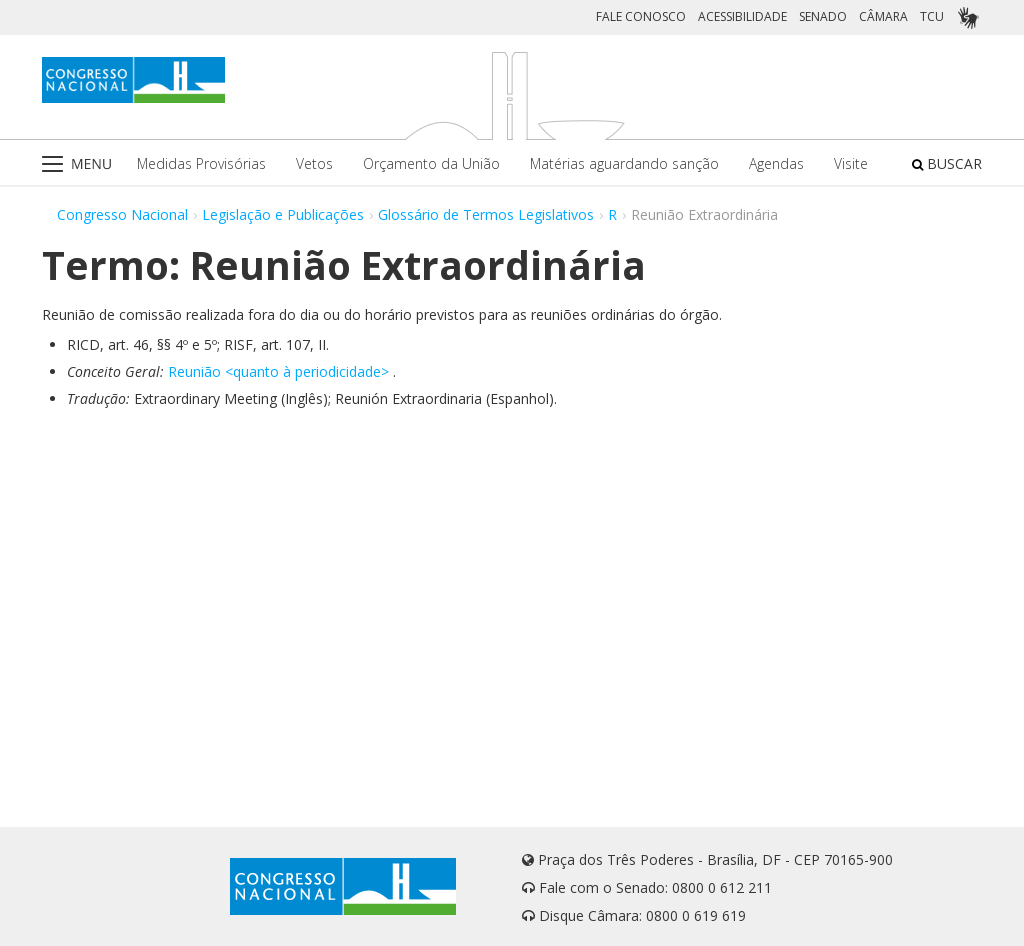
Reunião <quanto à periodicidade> (278, 371)
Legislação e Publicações (283, 214)
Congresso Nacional (122, 214)
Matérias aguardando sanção (624, 163)
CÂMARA (883, 16)
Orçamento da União (431, 163)
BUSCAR (947, 163)
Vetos (314, 163)
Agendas (776, 163)
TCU (932, 16)
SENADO (823, 16)
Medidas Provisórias (201, 163)
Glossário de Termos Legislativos (486, 214)
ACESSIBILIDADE (742, 16)
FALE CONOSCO (641, 16)
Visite (851, 163)
